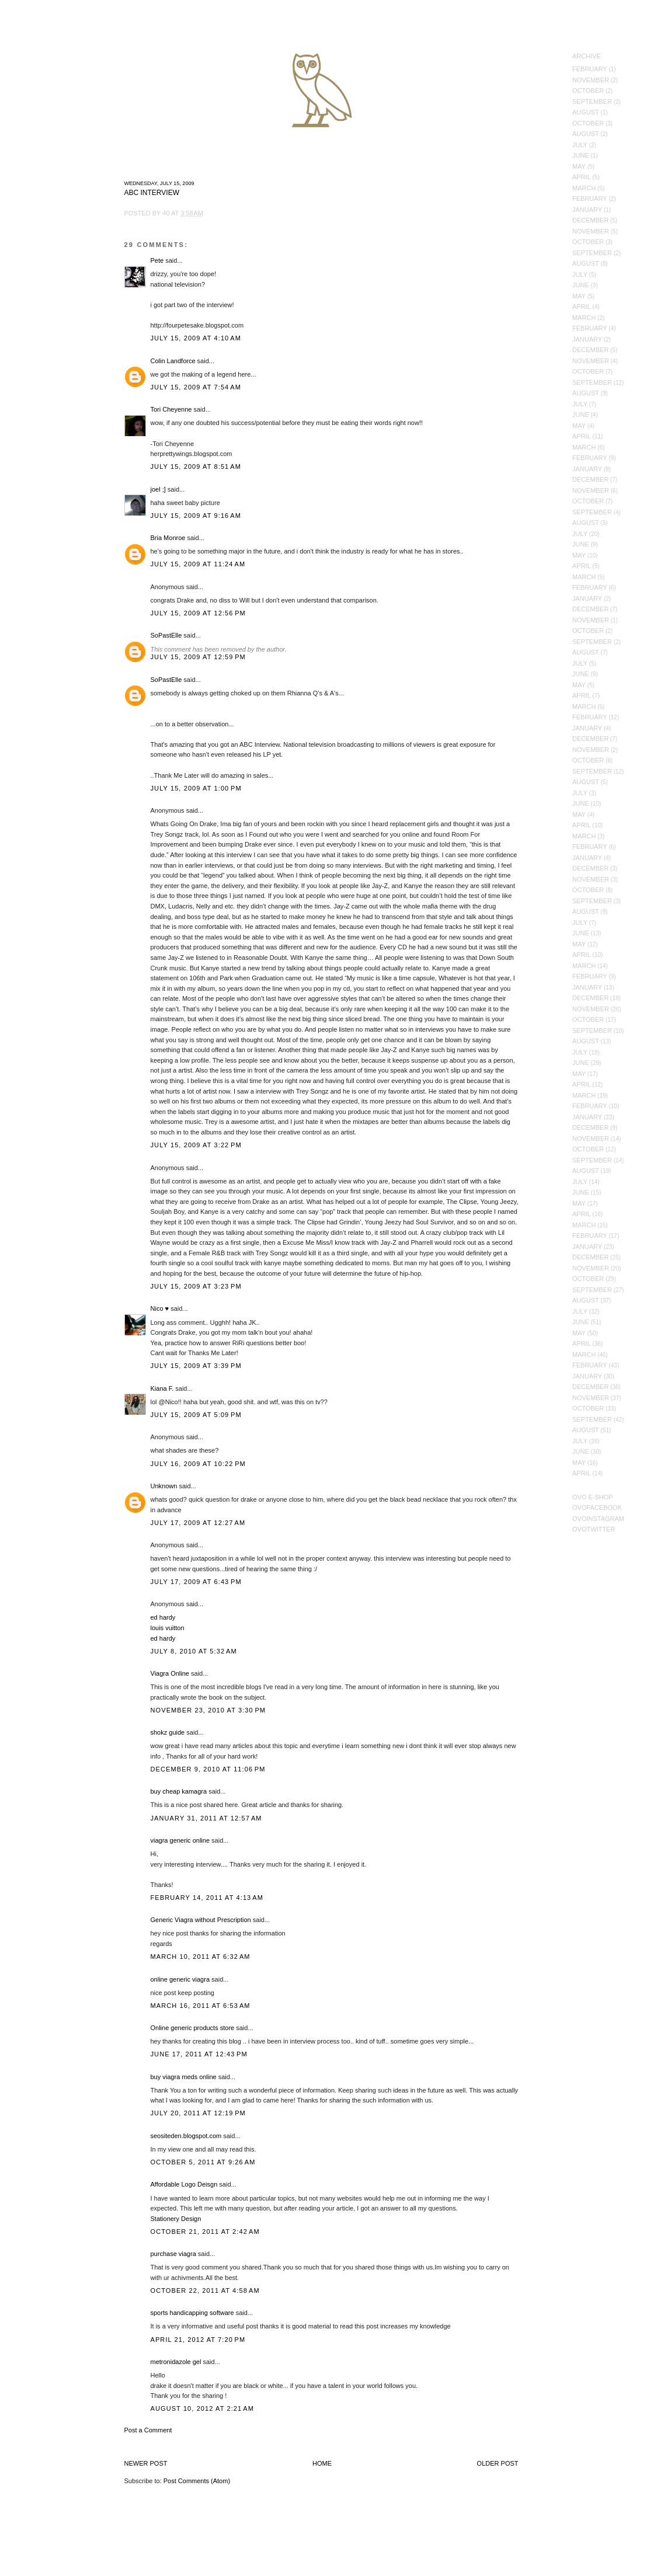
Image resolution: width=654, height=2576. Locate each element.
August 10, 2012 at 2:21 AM (203, 2408)
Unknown (164, 1485)
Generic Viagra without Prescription (201, 1919)
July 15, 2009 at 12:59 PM (198, 656)
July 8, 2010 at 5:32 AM (194, 1651)
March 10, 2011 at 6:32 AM (201, 1956)
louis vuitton (168, 1627)
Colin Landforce (173, 360)
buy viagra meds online (184, 2076)
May (579, 166)
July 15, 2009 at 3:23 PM (196, 1286)
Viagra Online (170, 1673)
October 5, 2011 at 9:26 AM (203, 2162)
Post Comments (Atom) (197, 2480)
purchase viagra (173, 2253)
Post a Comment (148, 2430)
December (590, 220)
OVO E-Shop (592, 1497)
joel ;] (158, 489)
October (588, 90)
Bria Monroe (168, 537)
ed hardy (163, 1617)
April (581, 176)
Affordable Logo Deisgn (184, 2184)
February (589, 68)
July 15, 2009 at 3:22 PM (196, 1144)
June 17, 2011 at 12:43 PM (199, 2054)
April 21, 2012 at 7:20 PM (198, 2339)
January (587, 209)
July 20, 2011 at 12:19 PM (198, 2113)
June (580, 155)
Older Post (498, 2463)
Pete (157, 260)
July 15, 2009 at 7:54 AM (196, 387)
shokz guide (168, 1732)
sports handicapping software (192, 2312)
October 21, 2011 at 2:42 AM (205, 2231)
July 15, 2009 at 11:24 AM (198, 564)
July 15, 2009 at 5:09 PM (196, 1414)
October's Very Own (51, 76)
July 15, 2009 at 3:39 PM (196, 1365)
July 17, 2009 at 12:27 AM (198, 1522)
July (579, 144)
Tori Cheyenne (171, 409)
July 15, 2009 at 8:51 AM (196, 466)
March (584, 188)
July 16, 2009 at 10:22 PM (198, 1463)
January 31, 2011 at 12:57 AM (206, 1818)
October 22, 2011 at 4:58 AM (205, 2290)
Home (322, 2463)
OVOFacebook (597, 1507)
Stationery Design (176, 2218)
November (590, 79)
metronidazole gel (176, 2361)
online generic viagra (180, 1979)
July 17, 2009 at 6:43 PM (196, 1581)
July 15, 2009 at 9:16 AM (196, 515)
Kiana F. (162, 1388)
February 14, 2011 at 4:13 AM (207, 1897)
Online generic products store (193, 2027)
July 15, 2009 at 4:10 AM (196, 338)
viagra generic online (180, 1840)
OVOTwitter (593, 1529)
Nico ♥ (160, 1308)
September (592, 101)
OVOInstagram (598, 1518)
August (585, 112)
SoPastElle (166, 635)
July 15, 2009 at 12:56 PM (198, 613)
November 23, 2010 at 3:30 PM (208, 1710)
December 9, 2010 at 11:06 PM (208, 1769)
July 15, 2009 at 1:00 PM (196, 788)
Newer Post (146, 2463)
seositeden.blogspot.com (186, 2135)
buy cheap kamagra (179, 1791)
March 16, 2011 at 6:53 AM (201, 2005)
